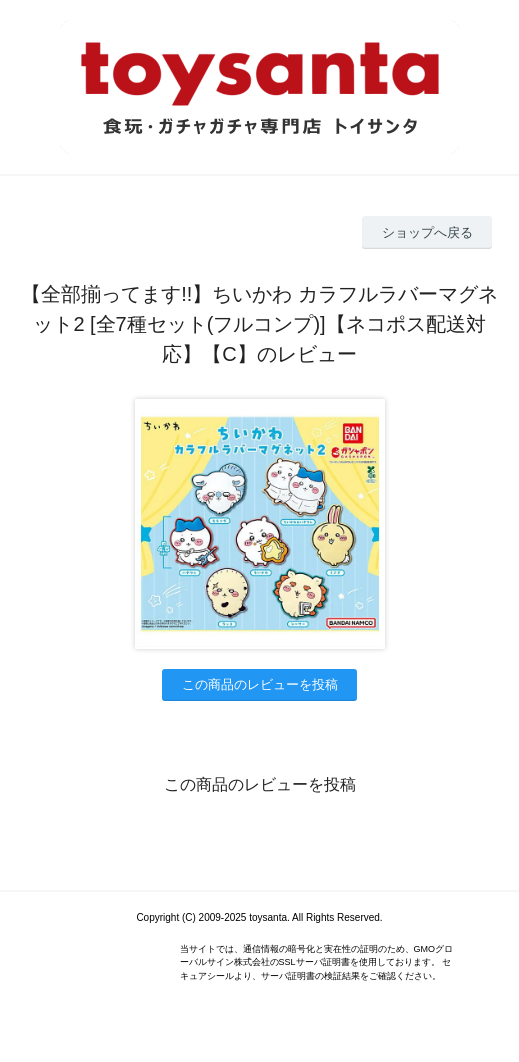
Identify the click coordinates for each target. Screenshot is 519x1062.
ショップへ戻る (427, 232)
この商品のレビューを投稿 (260, 684)
